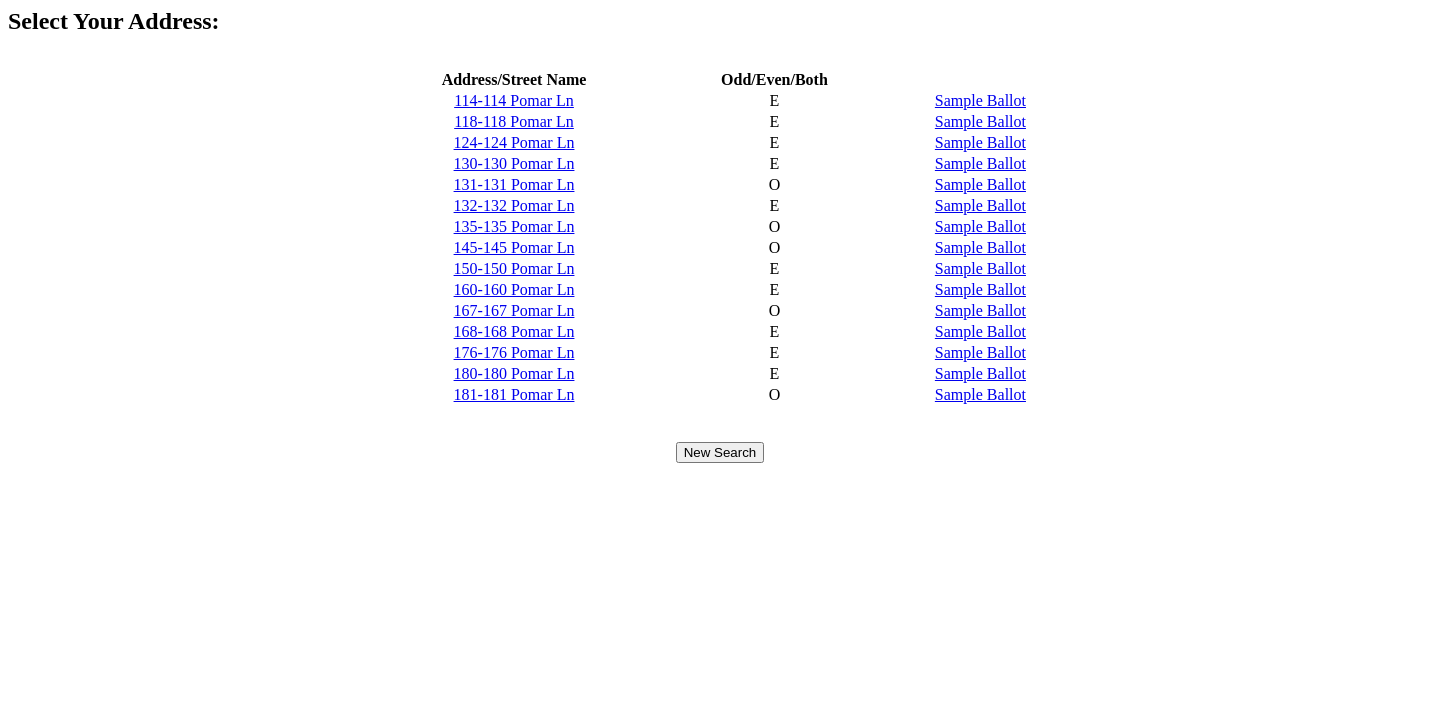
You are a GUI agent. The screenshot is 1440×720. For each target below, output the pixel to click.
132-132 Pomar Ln (514, 205)
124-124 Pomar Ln (514, 142)
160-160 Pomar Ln (514, 289)
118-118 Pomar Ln (514, 121)
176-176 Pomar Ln (514, 352)
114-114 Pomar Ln (514, 100)
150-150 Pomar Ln (514, 268)
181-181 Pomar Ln (514, 394)
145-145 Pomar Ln (514, 247)
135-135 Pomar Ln (514, 226)
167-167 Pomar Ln (514, 310)
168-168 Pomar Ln (514, 331)
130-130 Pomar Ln (514, 163)
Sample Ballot (980, 100)
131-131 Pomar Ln (514, 184)
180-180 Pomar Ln (514, 373)
